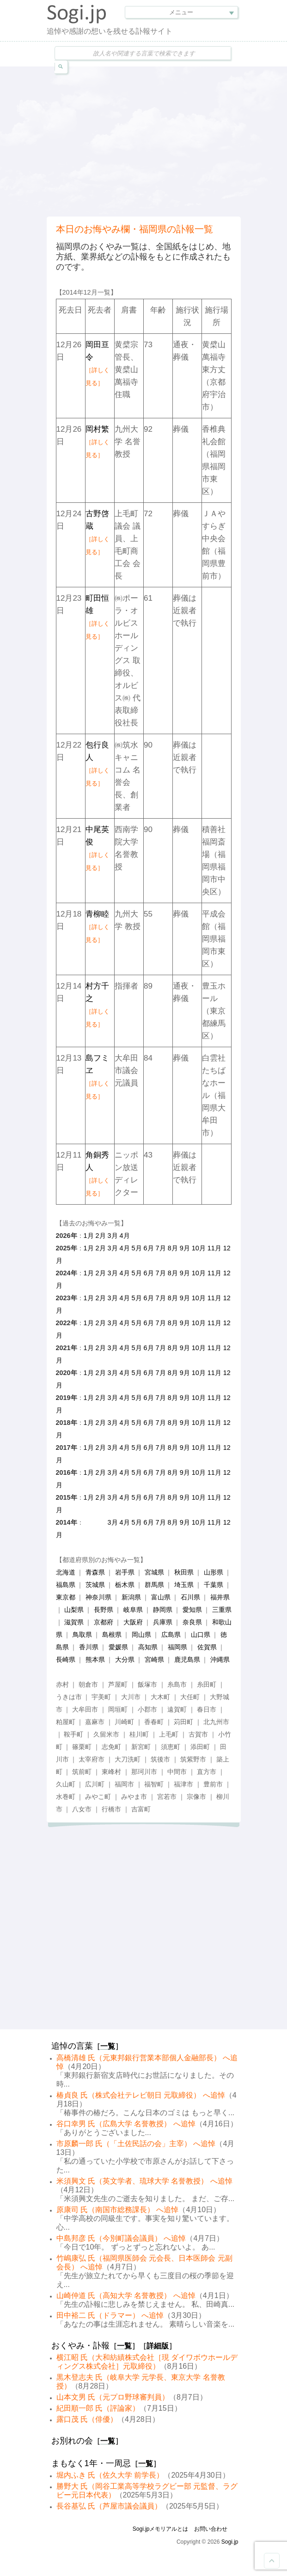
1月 (89, 1235)
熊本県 (95, 1659)
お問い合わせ (210, 2529)
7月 (161, 1248)
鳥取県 (82, 1634)
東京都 (65, 1597)
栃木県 (124, 1584)
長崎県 (65, 1659)
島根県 (112, 1634)
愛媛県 (118, 1647)
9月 (185, 1248)
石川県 (190, 1597)
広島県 (171, 1634)
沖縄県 (220, 1659)
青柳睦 (97, 926)
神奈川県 (98, 1597)
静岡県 (162, 1609)
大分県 (124, 1659)
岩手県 (124, 1572)
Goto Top (272, 2561)
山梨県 (74, 1609)
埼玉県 (184, 1584)
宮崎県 (154, 1659)
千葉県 (213, 1584)
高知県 (148, 1647)
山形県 (213, 1572)
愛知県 (192, 1609)
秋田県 (184, 1572)
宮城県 (154, 1572)
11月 (214, 1248)
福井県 (220, 1597)
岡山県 (141, 1634)
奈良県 (192, 1622)
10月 (199, 1248)
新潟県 (131, 1597)
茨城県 (95, 1584)
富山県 (161, 1597)
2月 (101, 1235)
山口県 (200, 1634)
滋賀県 (74, 1622)
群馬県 (154, 1584)
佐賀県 (207, 1647)
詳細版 (158, 2346)
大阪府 (133, 1622)
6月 (149, 1248)
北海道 (65, 1572)
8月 (173, 1248)
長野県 (103, 1609)
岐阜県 (133, 1609)
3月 (113, 1235)
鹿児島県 (187, 1659)
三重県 (222, 1609)
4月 (125, 1235)
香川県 (88, 1647)
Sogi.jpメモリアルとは (161, 2529)
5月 (137, 1248)
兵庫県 (162, 1622)
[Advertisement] (167, 140)
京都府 (103, 1622)
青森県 (95, 1572)
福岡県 (177, 1647)
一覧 (107, 2046)
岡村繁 (97, 441)
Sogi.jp (229, 2542)
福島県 (65, 1584)
